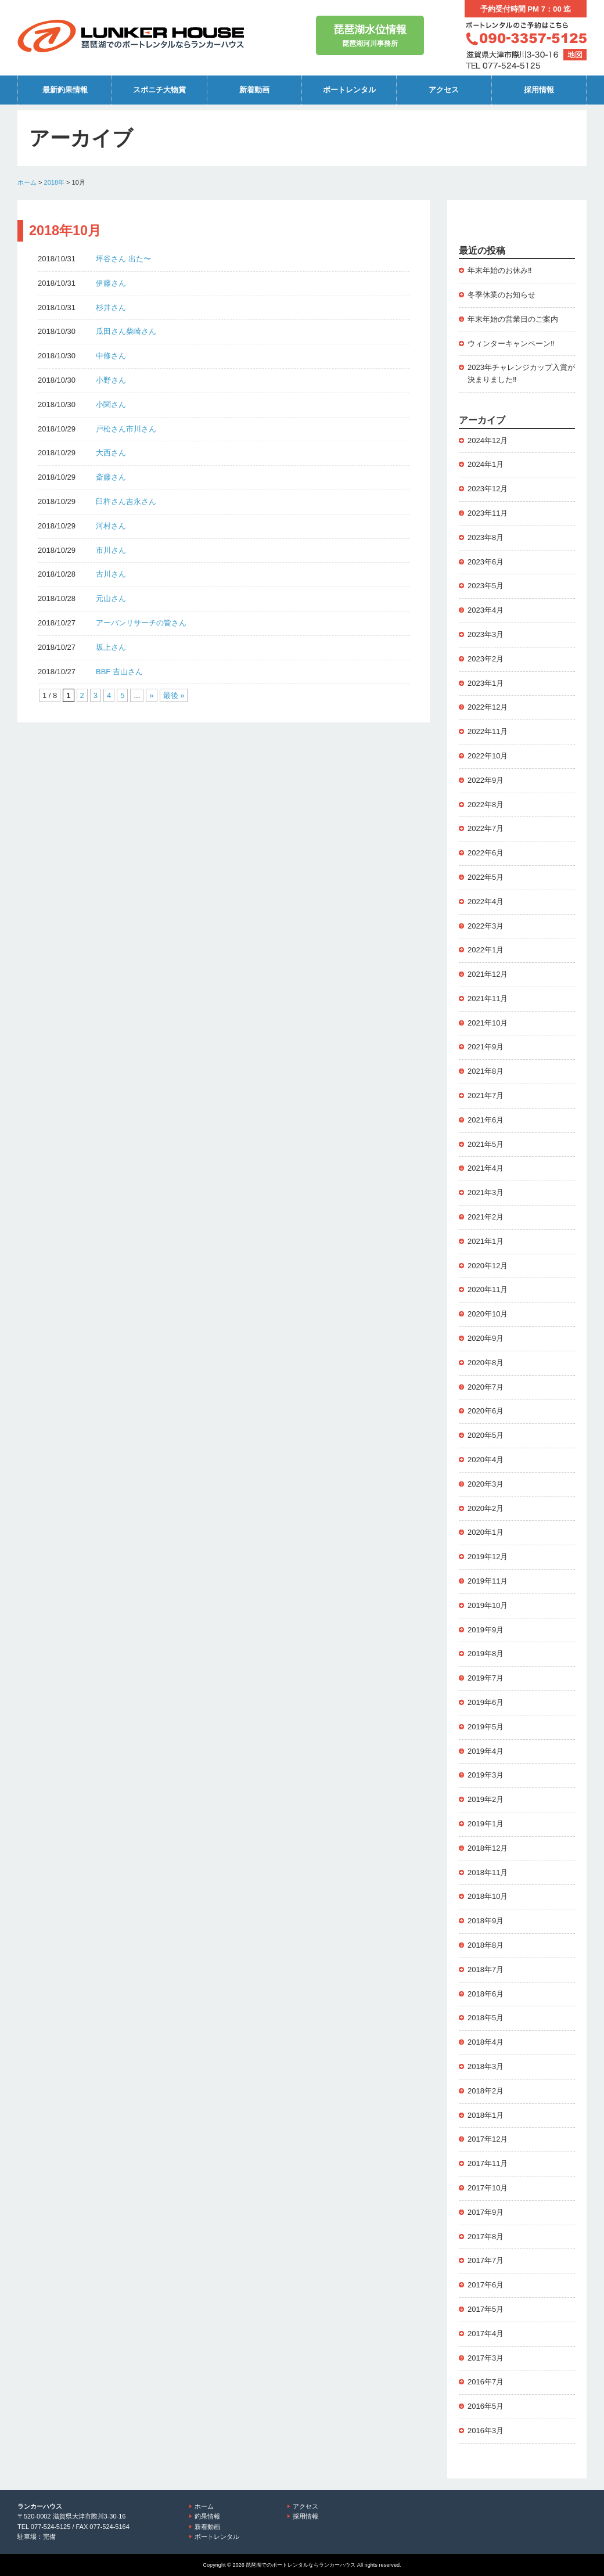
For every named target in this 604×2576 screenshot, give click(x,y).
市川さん (111, 550)
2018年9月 (486, 1920)
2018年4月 (486, 2042)
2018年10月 (488, 1896)
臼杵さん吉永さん (126, 501)
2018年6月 (486, 1993)
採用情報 (539, 89)
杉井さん (111, 307)
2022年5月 (486, 877)
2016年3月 (486, 2430)
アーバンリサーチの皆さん (141, 622)
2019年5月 (486, 1726)
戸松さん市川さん (126, 428)
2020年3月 (486, 1484)
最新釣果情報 (65, 89)
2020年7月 (486, 1387)
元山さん (111, 598)
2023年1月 (486, 683)
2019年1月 (486, 1823)
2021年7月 (486, 1095)
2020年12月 (488, 1265)
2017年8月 (486, 2236)
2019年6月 (486, 1702)
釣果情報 (207, 2516)
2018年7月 (486, 1969)
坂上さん (111, 647)
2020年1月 (486, 1532)
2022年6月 (486, 852)
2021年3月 (486, 1192)
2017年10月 (488, 2187)
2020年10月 (488, 1313)
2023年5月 (486, 585)
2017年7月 (486, 2260)
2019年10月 (488, 1605)
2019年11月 (488, 1581)
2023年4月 (486, 610)
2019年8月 (486, 1653)
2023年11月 (488, 513)
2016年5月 (486, 2406)
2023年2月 (486, 658)
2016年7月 (486, 2381)
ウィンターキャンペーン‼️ (511, 343)
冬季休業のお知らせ (501, 294)
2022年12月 (488, 707)
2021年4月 (486, 1168)
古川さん (111, 574)
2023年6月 (486, 561)
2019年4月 (486, 1751)
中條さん (111, 355)
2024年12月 (488, 440)
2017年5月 (486, 2309)
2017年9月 (486, 2212)
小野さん (111, 380)
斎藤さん (111, 477)
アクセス (444, 89)
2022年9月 (486, 780)
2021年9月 (486, 1046)
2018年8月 (486, 1945)
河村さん (111, 525)
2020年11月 (488, 1289)
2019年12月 (488, 1556)
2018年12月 (488, 1848)
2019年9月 (486, 1629)
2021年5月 (486, 1144)
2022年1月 (486, 949)
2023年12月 (488, 488)
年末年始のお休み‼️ (500, 270)
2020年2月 (486, 1508)
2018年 (54, 182)
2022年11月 (488, 731)
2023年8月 (486, 537)
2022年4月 (486, 901)
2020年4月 (486, 1459)
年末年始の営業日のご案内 (513, 319)
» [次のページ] (151, 695)
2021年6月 (486, 1120)
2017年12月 (488, 2139)
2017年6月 (486, 2284)
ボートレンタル (349, 89)
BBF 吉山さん (119, 671)
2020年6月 (486, 1410)
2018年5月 (486, 2017)
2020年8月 (486, 1362)
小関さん (111, 404)
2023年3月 (486, 634)
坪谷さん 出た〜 (123, 258)
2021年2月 (486, 1217)
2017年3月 (486, 2358)
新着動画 (254, 89)
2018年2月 (486, 2090)
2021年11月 (488, 998)
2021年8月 (486, 1071)
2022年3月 (486, 926)
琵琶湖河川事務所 (370, 34)
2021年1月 (486, 1241)
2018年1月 (486, 2115)
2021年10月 (488, 1023)
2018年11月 (488, 1872)
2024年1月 (486, 464)
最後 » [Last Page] (174, 695)
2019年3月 (486, 1775)
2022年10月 (488, 755)
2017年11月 (488, 2163)
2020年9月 (486, 1338)
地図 (575, 54)
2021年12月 (488, 974)
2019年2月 (486, 1799)
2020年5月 (486, 1435)
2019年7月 (486, 1678)
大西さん (111, 452)
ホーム (27, 182)
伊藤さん (111, 283)
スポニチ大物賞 (159, 89)
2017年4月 (486, 2333)
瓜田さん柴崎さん (126, 331)
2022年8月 (486, 804)
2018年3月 (486, 2066)
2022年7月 (486, 828)
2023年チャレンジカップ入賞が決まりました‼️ (521, 373)
